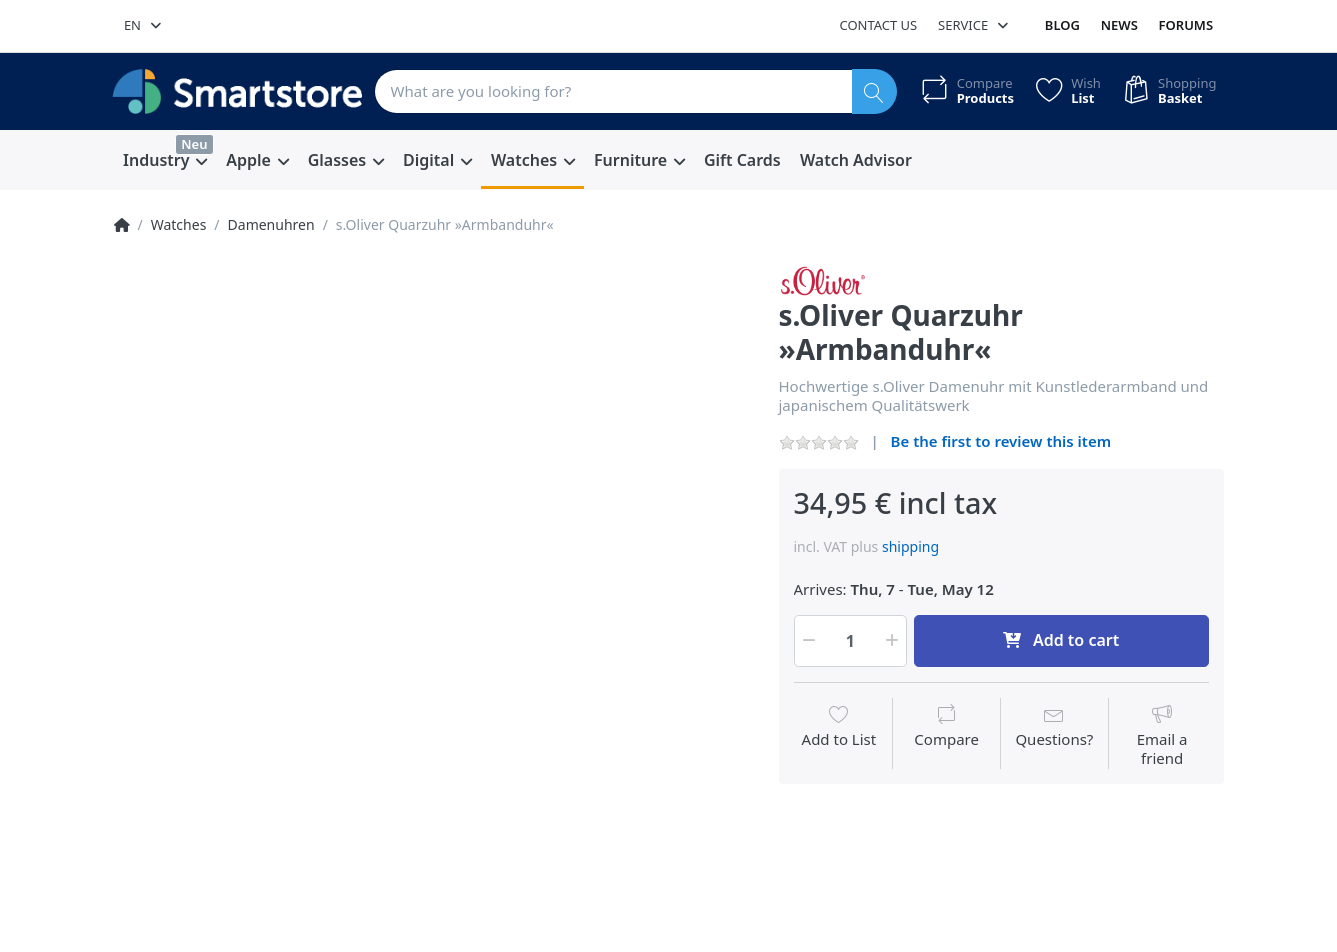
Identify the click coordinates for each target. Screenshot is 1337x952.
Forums (1186, 25)
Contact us (878, 25)
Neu (194, 144)
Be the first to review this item (1001, 441)
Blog (1062, 25)
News (1119, 25)
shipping (910, 546)
